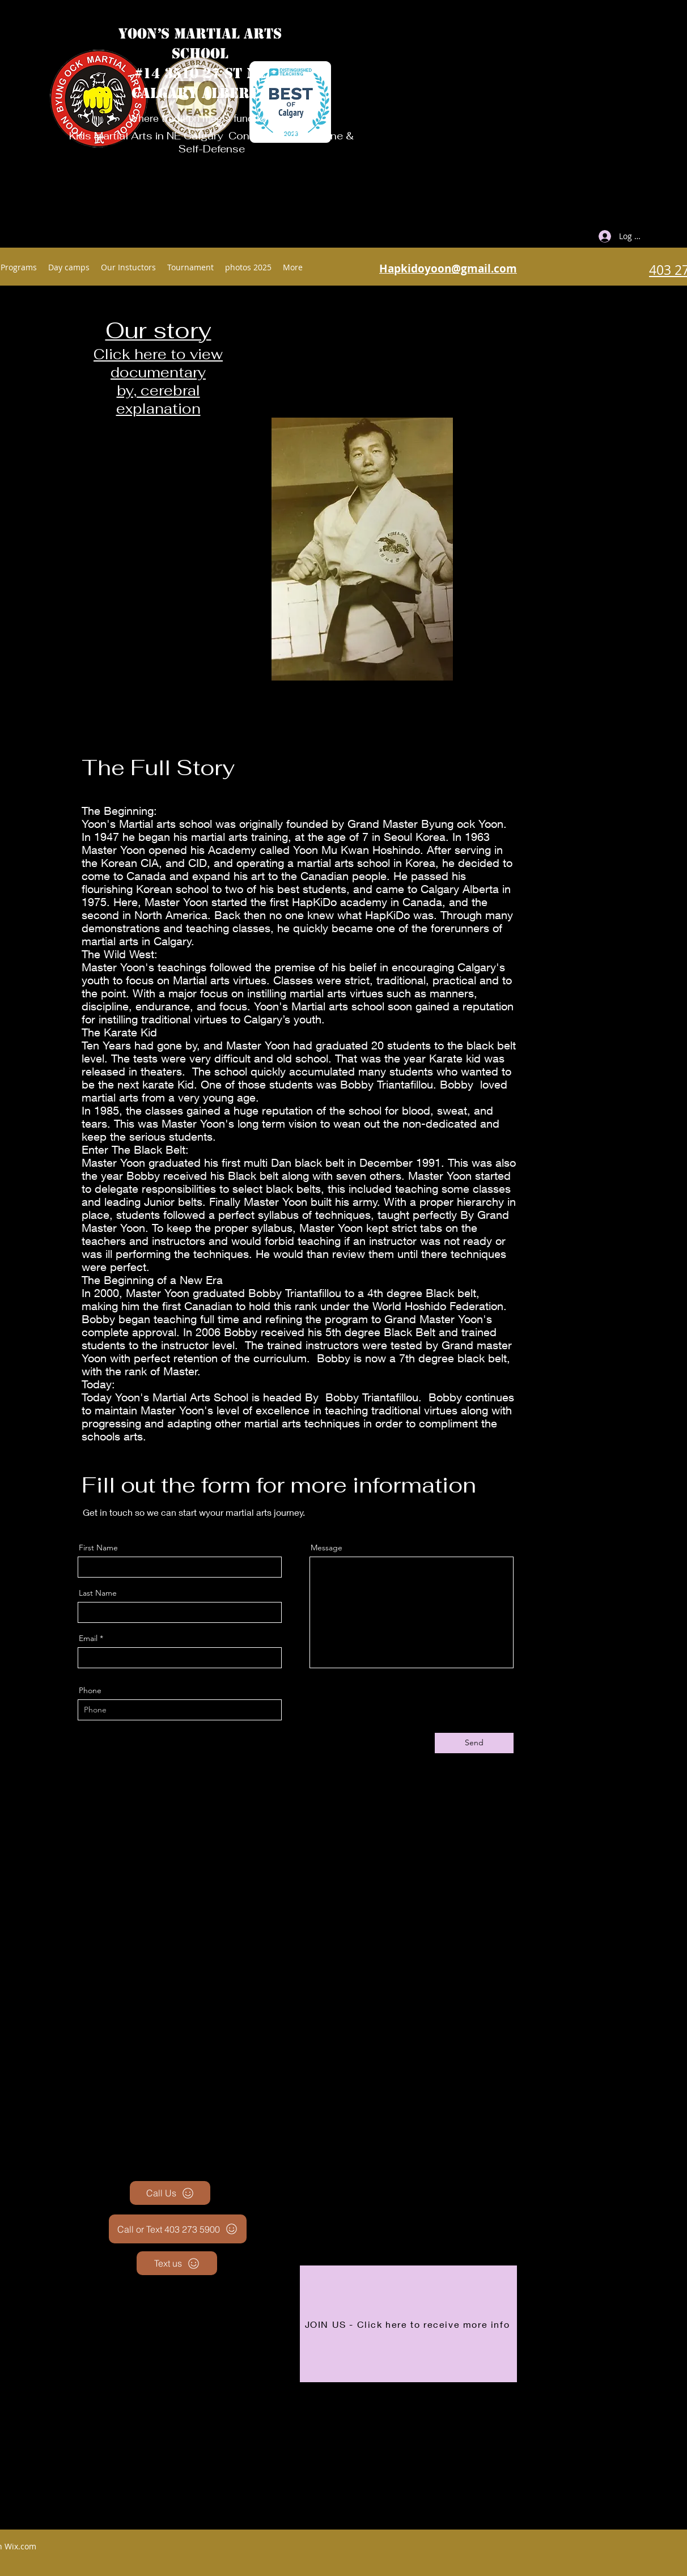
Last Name (98, 1593)
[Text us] (177, 2263)
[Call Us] (170, 2193)
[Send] (474, 1743)
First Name (98, 1547)
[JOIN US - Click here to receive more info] (408, 2323)
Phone (90, 1690)
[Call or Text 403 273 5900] (178, 2228)
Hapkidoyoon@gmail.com (448, 268)
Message (326, 1547)
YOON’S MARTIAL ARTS (200, 33)
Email (88, 1638)
